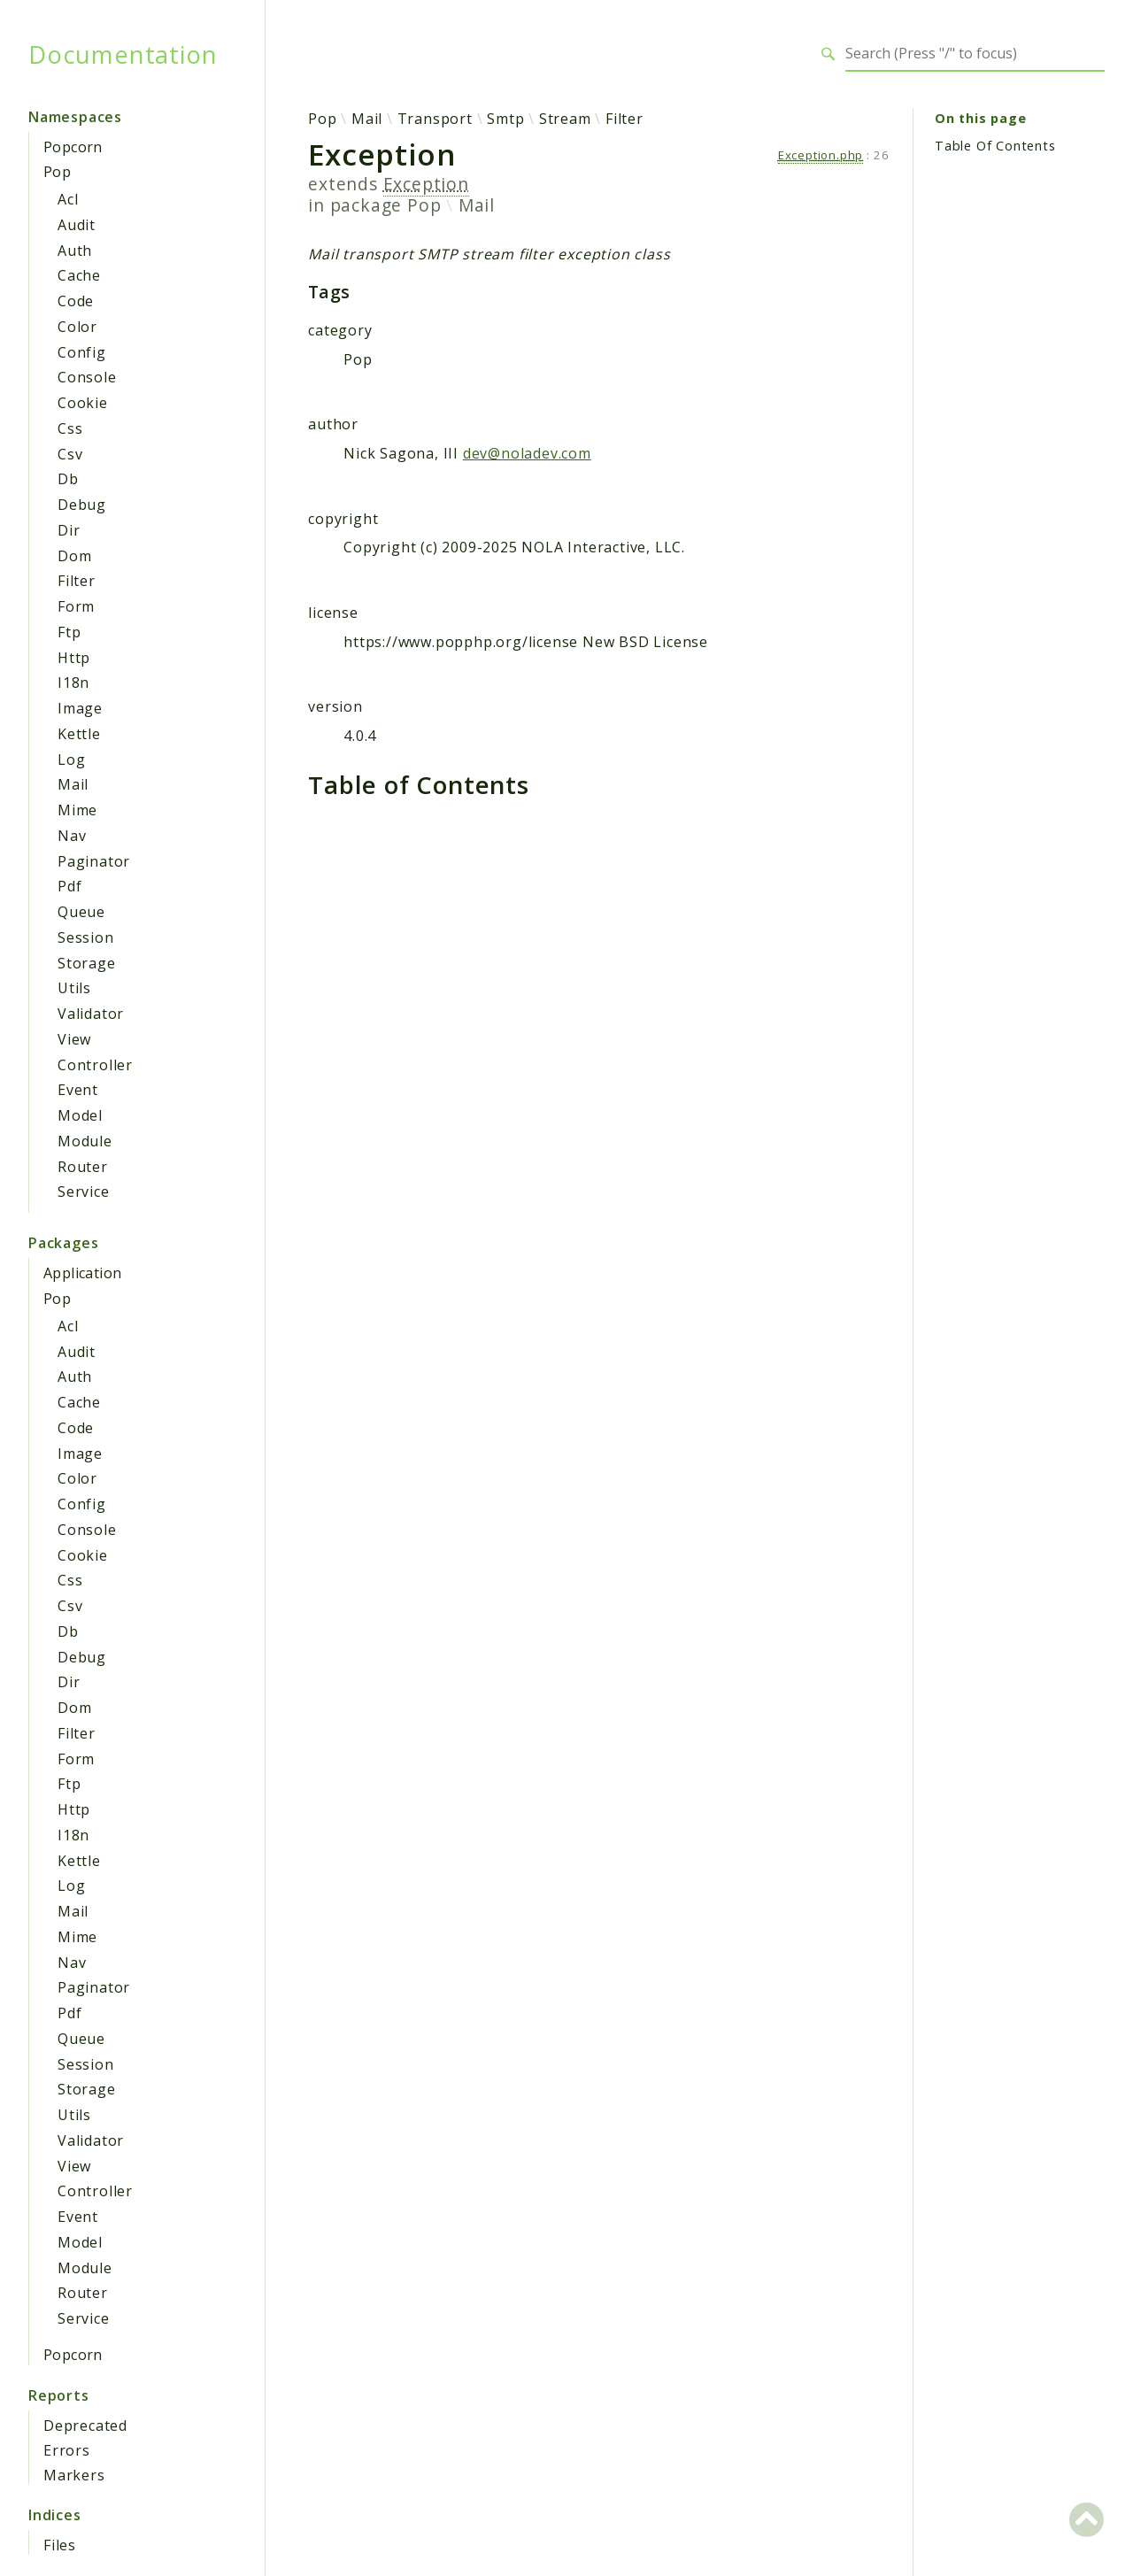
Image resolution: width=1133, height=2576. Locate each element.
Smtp (505, 118)
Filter (77, 580)
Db (68, 479)
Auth (75, 250)
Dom (74, 556)
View (74, 1039)
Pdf (69, 886)
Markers (74, 2475)
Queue (81, 912)
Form (76, 606)
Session (86, 937)
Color (77, 326)
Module (85, 1141)
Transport (435, 118)
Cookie (83, 403)
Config (82, 352)
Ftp (69, 632)
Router (83, 1166)
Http (74, 657)
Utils (74, 988)
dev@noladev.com (527, 453)
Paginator (94, 861)
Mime (77, 810)
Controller (95, 1065)
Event (78, 1089)
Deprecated (85, 2425)
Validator (91, 1013)
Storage (87, 963)
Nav (72, 835)
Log (71, 759)
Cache (79, 275)
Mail (73, 784)
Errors (66, 2450)
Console (87, 377)
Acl (68, 199)
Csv (70, 454)
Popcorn (73, 147)
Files (59, 2545)
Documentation (122, 54)
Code (76, 301)
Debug (82, 504)
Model (80, 1115)
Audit (77, 225)
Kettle (79, 734)
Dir (69, 530)
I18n (73, 682)
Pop (57, 171)
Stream (565, 118)
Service (84, 1191)
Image (80, 708)
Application (82, 1273)
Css (70, 428)
